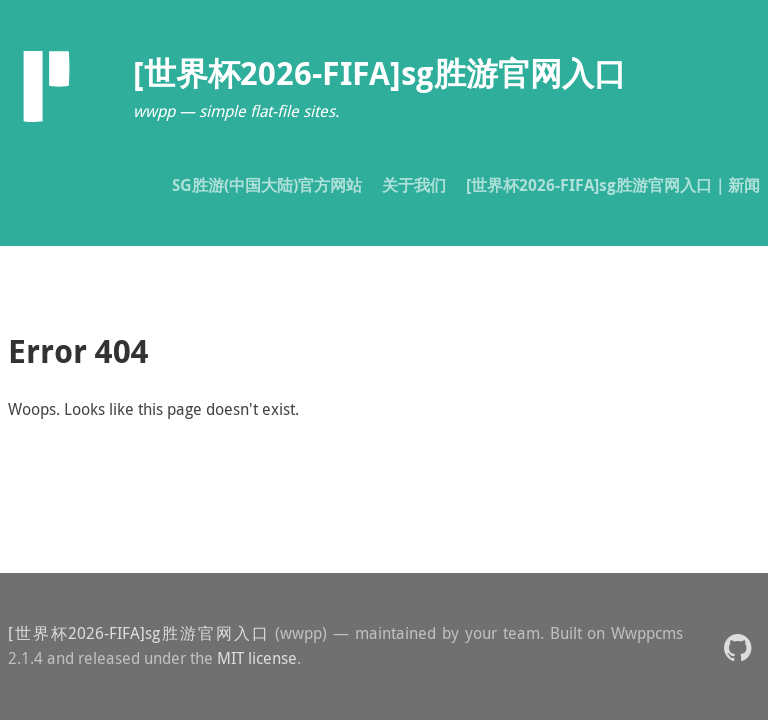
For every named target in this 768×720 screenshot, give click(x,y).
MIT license (257, 658)
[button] (737, 646)
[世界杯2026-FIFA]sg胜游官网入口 (138, 633)
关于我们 (414, 185)
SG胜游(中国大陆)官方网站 (267, 185)
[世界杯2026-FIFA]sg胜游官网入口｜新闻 (613, 185)
